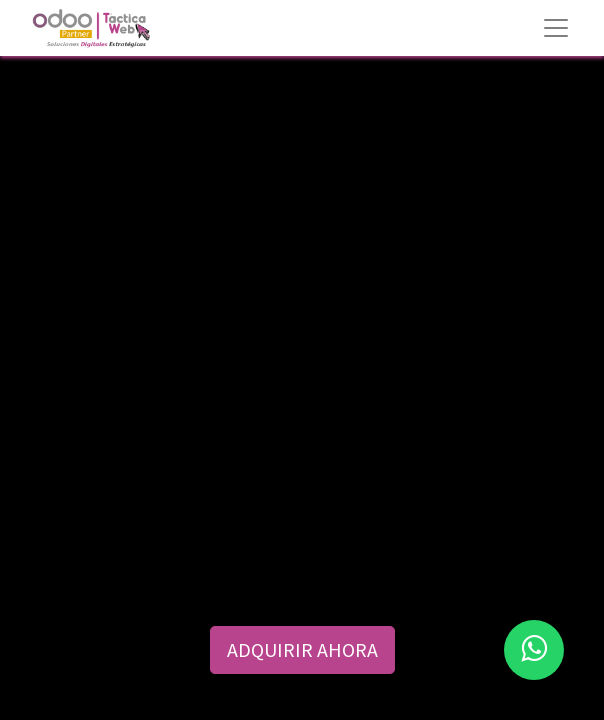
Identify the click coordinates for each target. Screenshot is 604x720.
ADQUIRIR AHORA (302, 649)
